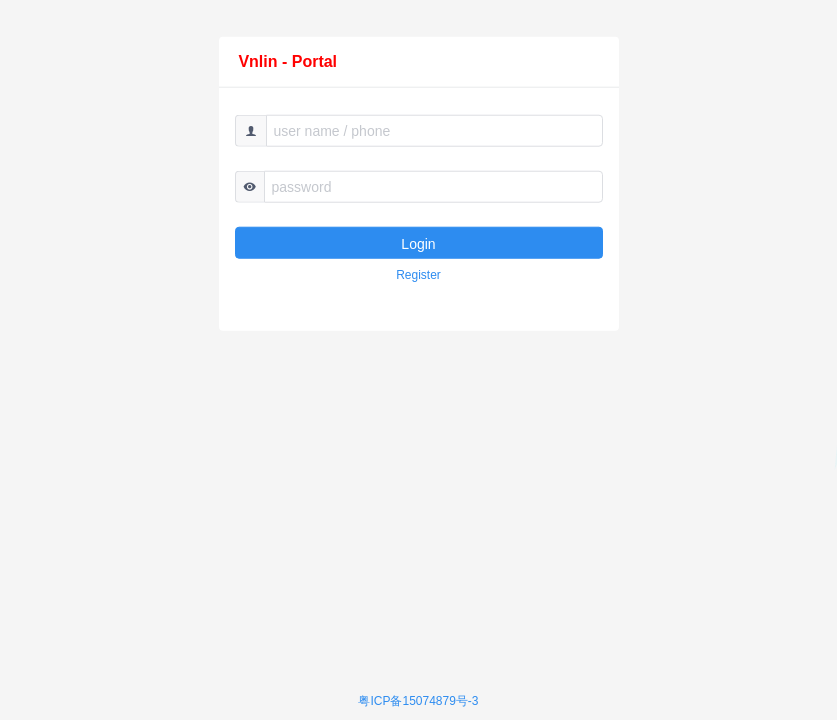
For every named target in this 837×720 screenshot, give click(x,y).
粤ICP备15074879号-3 (418, 701)
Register (418, 275)
